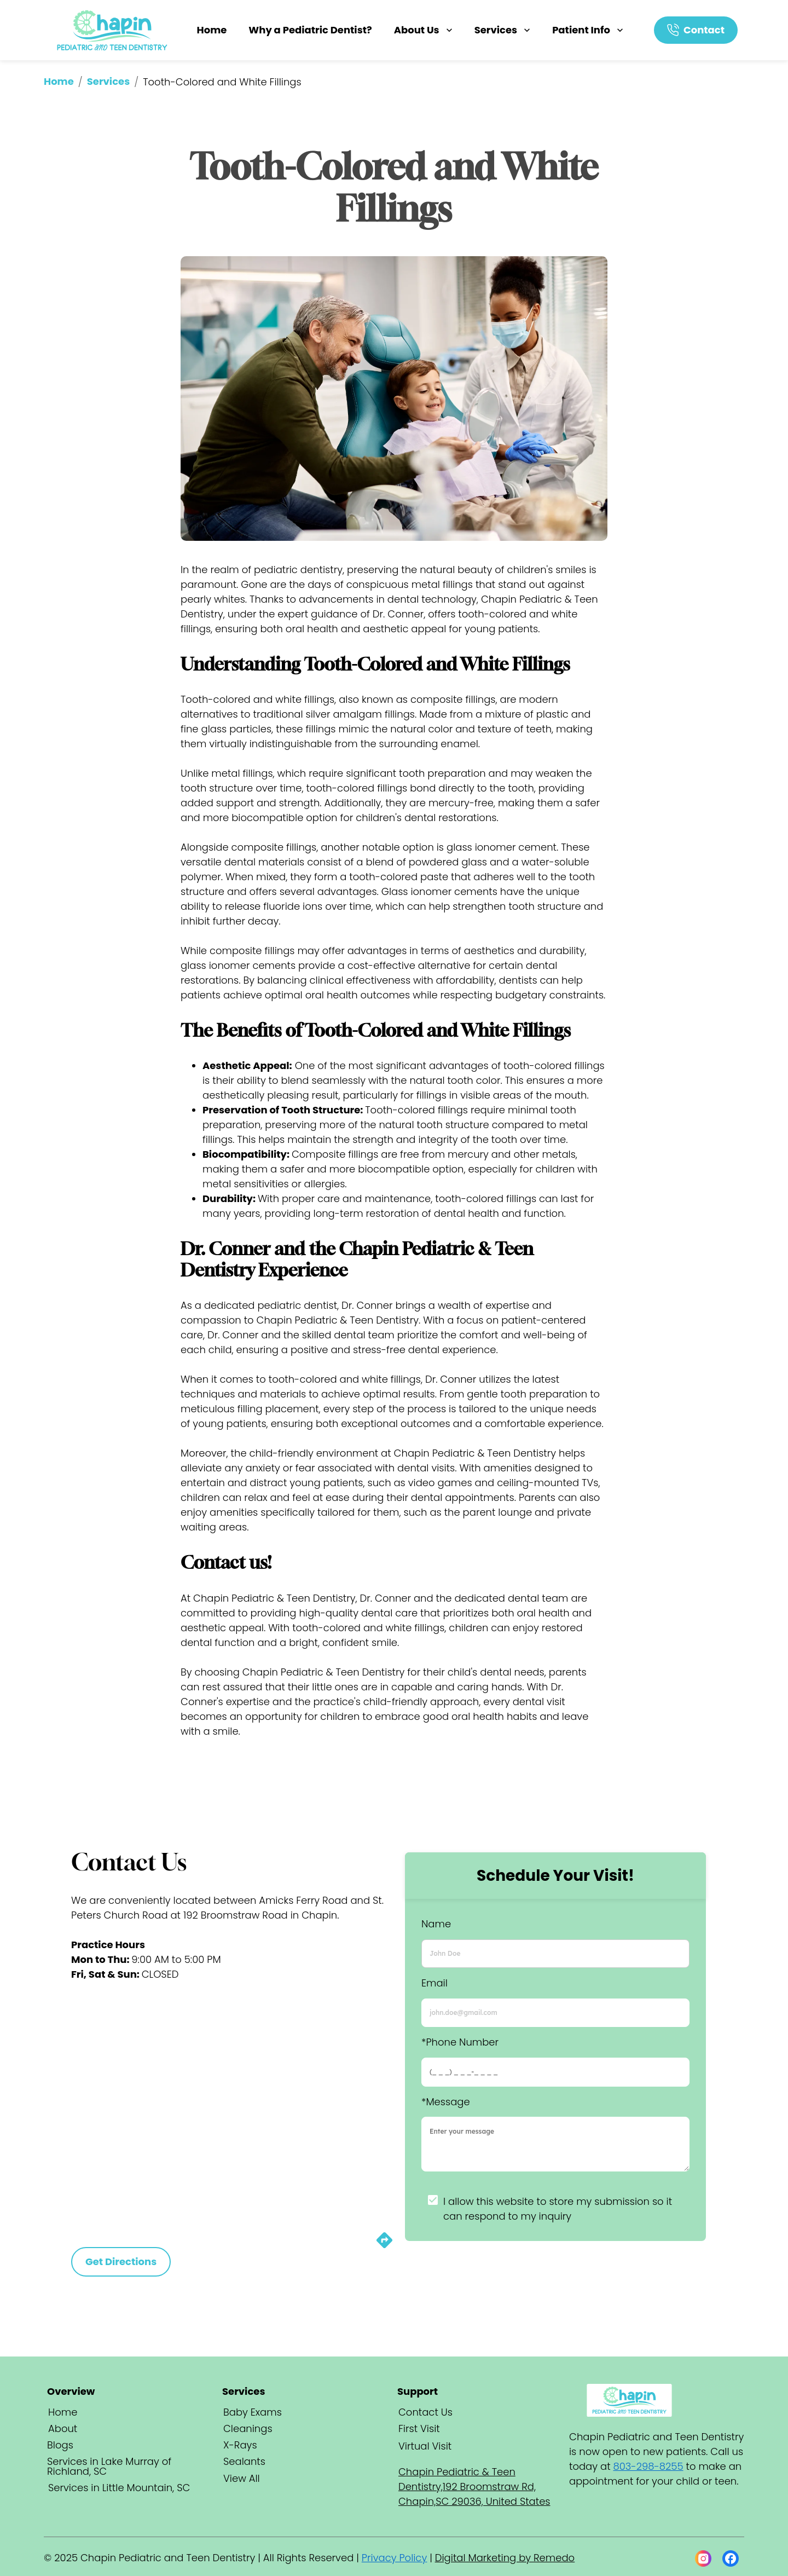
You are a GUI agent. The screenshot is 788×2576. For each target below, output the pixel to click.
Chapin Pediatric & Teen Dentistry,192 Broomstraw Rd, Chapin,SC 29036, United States (474, 2486)
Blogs (60, 2445)
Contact (704, 30)
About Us (424, 30)
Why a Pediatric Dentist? (310, 30)
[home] (113, 30)
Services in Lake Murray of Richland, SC (109, 2466)
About (62, 2428)
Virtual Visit (424, 2446)
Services (503, 30)
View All (241, 2478)
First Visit (419, 2428)
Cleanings (248, 2428)
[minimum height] (555, 2144)
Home (212, 30)
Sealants (244, 2461)
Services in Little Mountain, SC (119, 2487)
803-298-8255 (648, 2466)
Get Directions (121, 2261)
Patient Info (588, 30)
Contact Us (425, 2412)
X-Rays (240, 2445)
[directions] (384, 2246)
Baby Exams (252, 2412)
